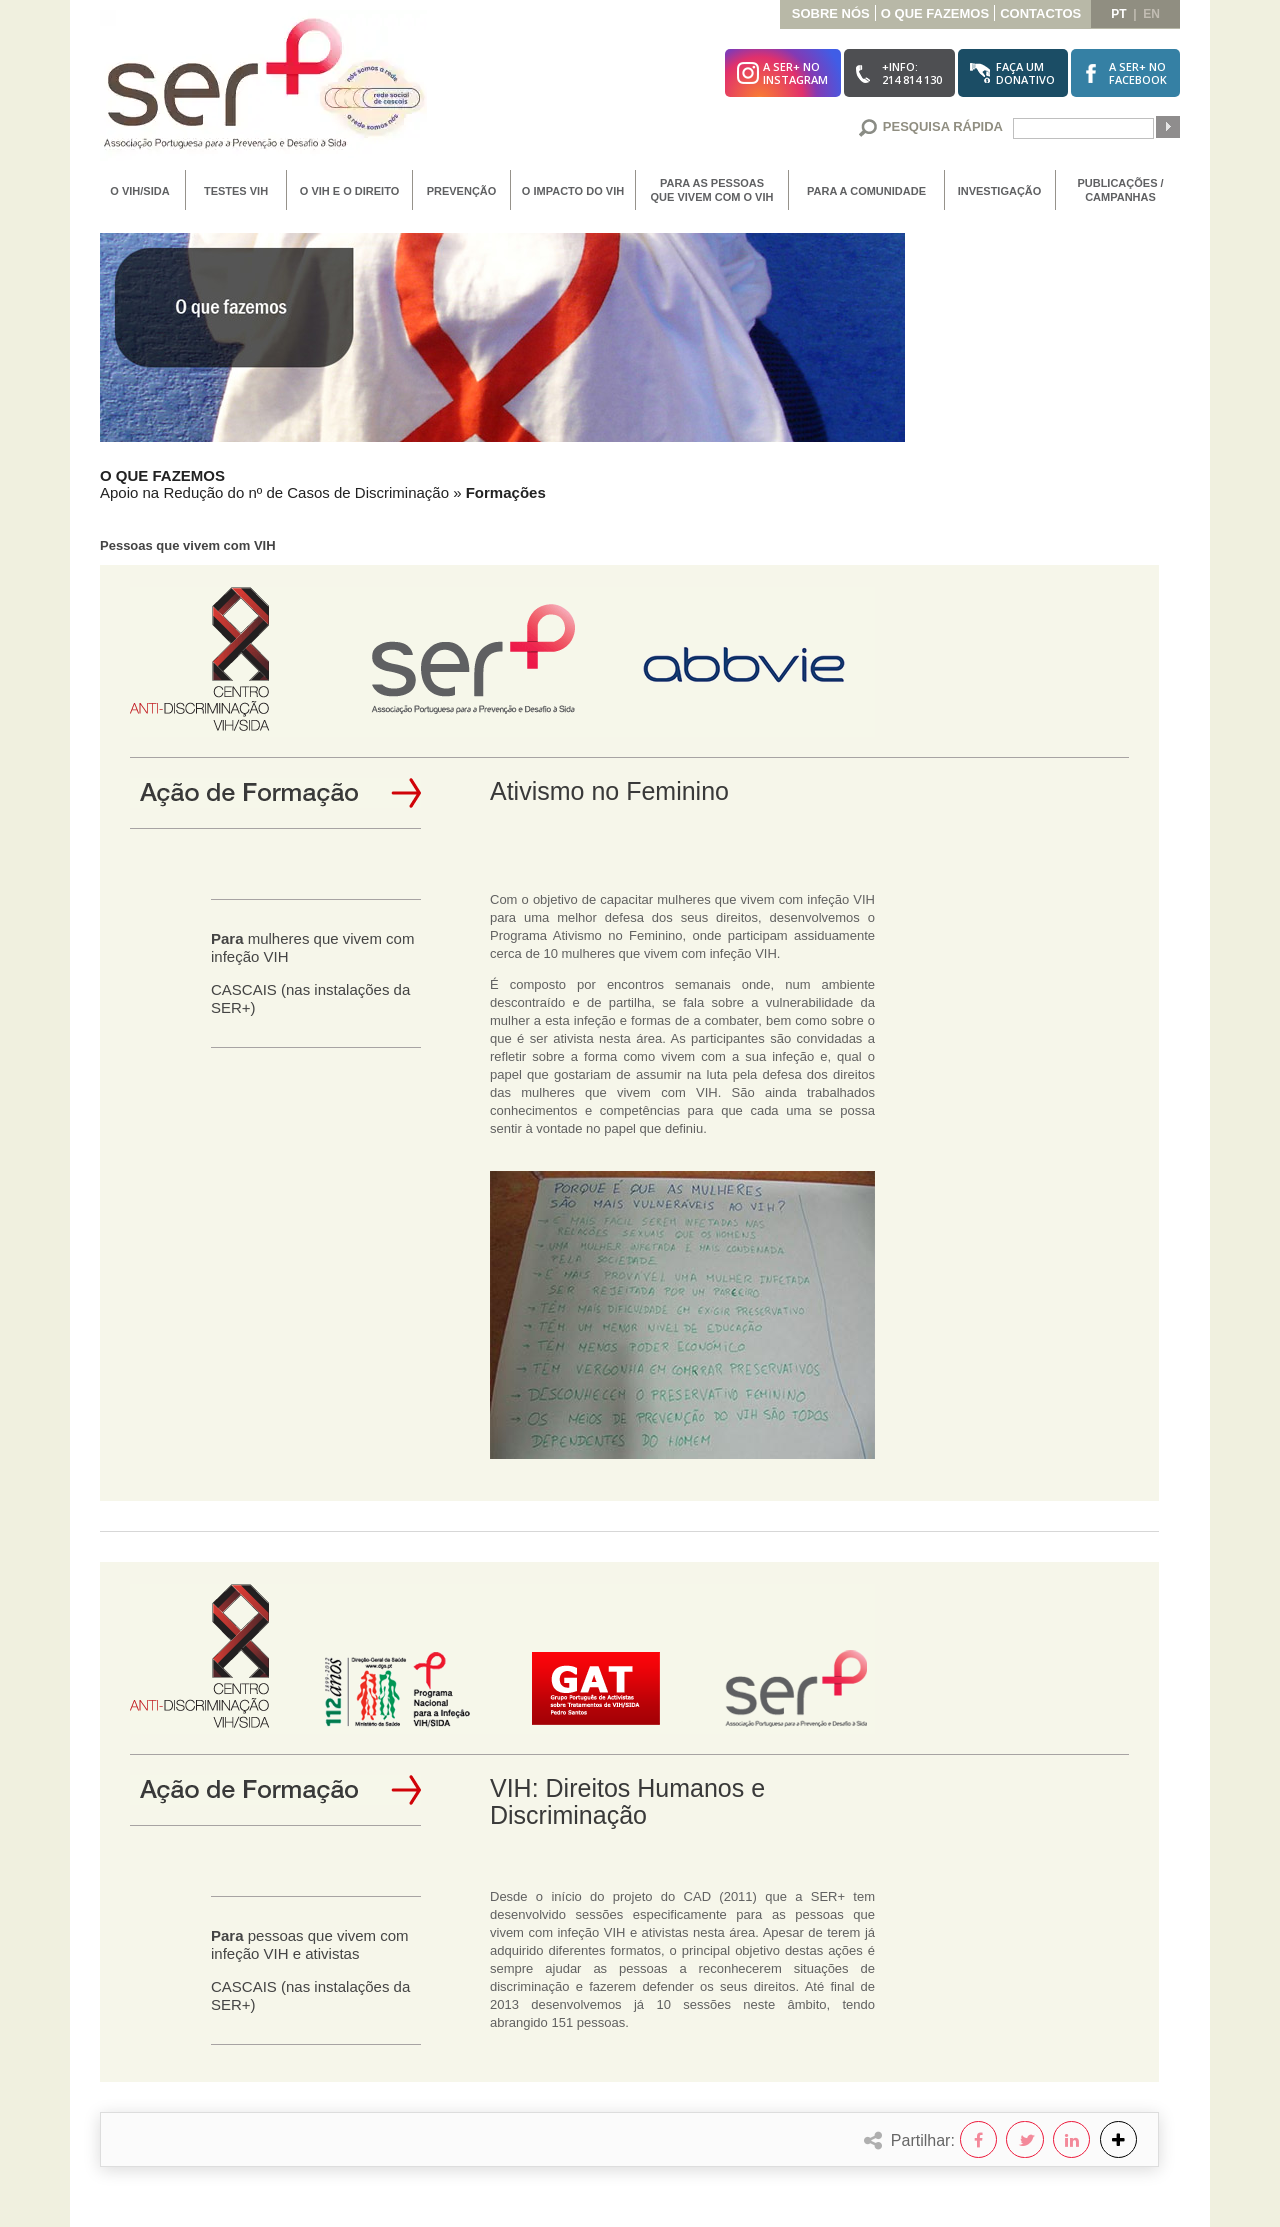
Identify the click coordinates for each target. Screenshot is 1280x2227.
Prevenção (462, 191)
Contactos (1040, 13)
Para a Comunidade (866, 191)
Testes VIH (236, 191)
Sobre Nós (831, 13)
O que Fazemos (935, 13)
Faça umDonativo (1025, 73)
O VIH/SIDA (139, 191)
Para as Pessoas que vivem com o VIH (712, 190)
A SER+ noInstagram (795, 73)
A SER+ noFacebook (1138, 73)
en (1151, 14)
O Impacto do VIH (573, 191)
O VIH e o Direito (349, 191)
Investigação (1000, 191)
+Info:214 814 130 (912, 73)
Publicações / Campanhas (1120, 190)
